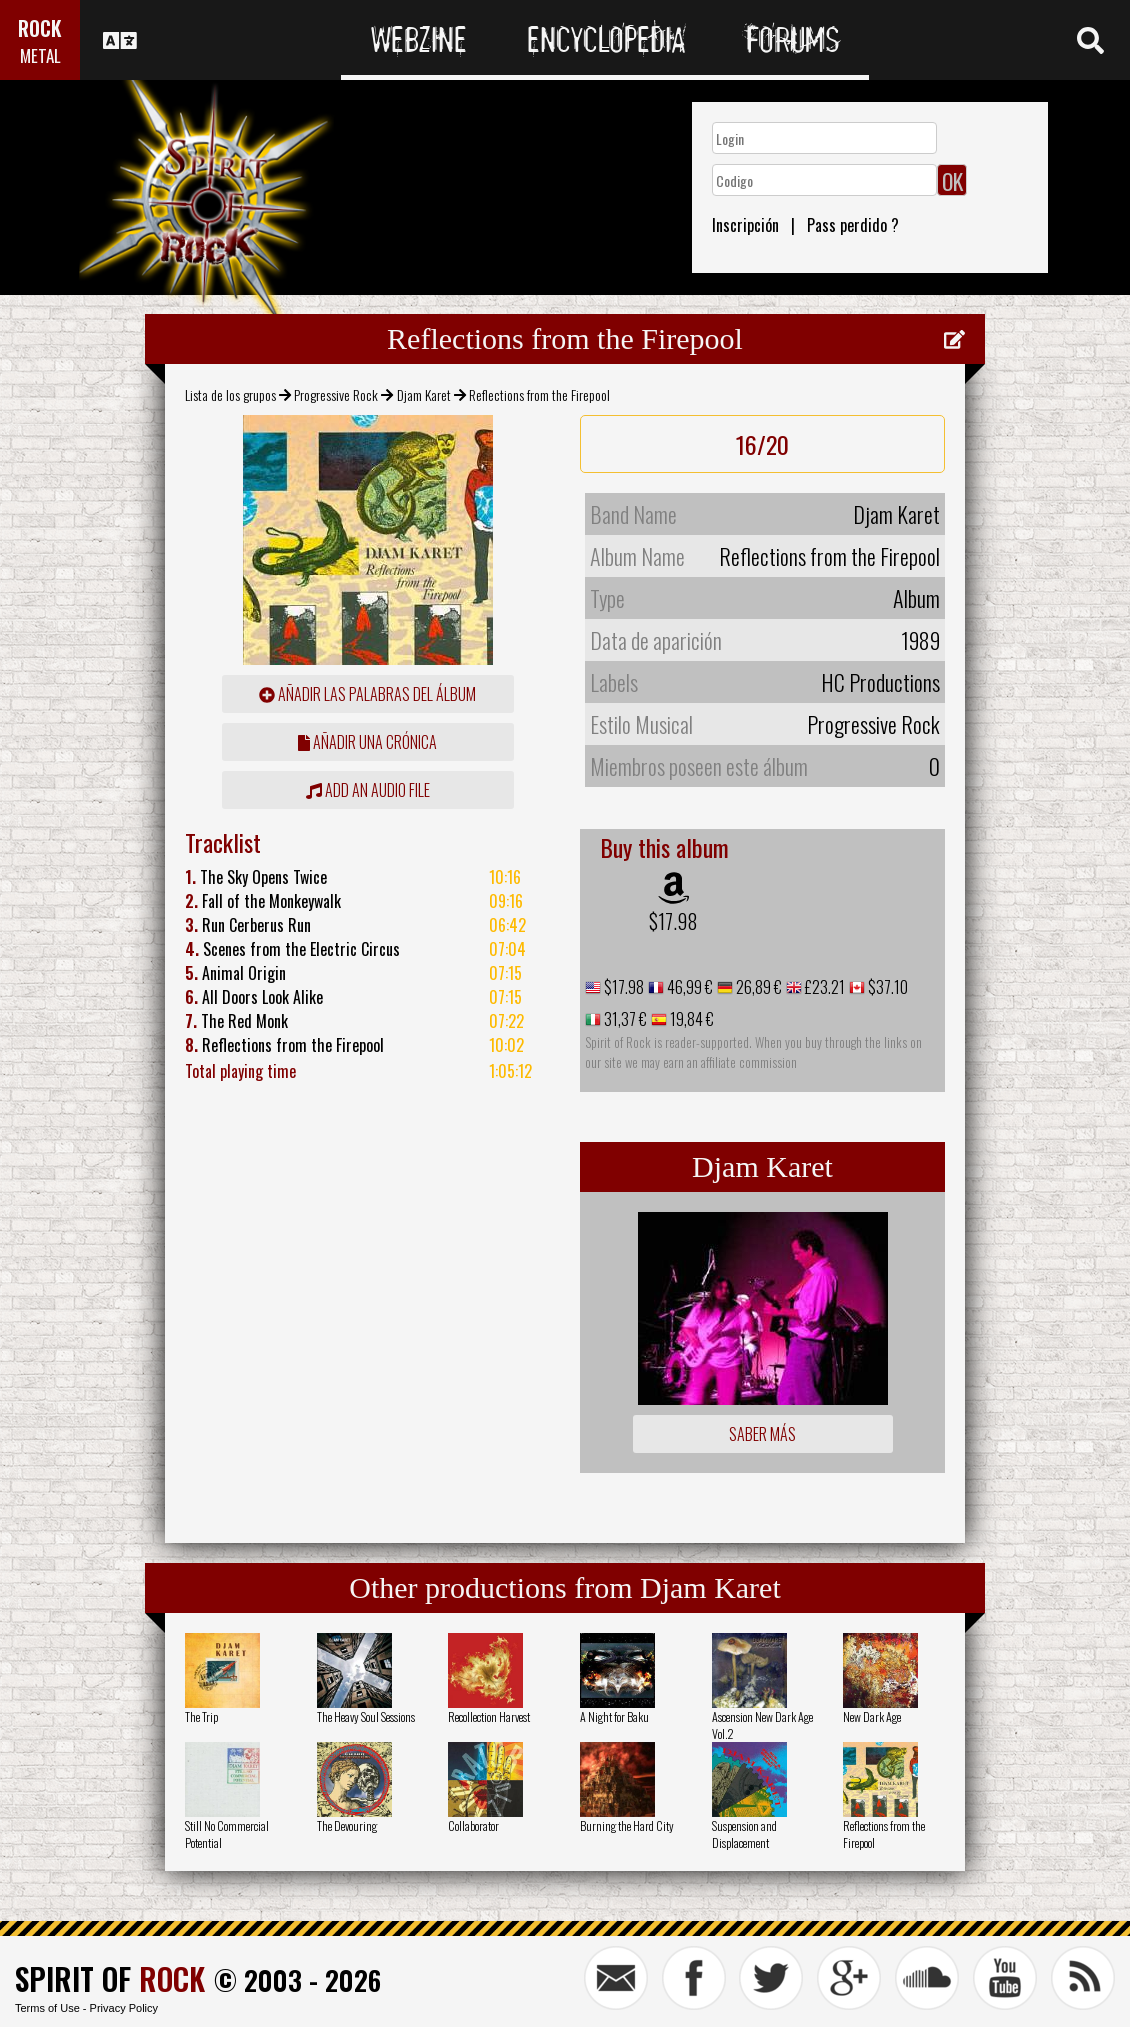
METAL (40, 55)
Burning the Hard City (627, 1825)
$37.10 (886, 987)
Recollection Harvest (489, 1716)
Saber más (762, 1434)
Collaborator (473, 1825)
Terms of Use (47, 2008)
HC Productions (880, 682)
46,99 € (688, 987)
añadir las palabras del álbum (367, 694)
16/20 (762, 444)
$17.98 (673, 921)
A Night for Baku (614, 1716)
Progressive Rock (336, 394)
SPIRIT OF (110, 1978)
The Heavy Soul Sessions (366, 1716)
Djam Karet (424, 394)
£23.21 (823, 987)
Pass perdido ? (853, 225)
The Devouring (347, 1825)
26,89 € (757, 987)
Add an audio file (368, 790)
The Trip (201, 1716)
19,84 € (690, 1019)
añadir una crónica (367, 742)
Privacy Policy (124, 2008)
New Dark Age (872, 1716)
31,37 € (624, 1019)
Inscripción (745, 225)
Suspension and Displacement (744, 1834)
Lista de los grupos (230, 394)
